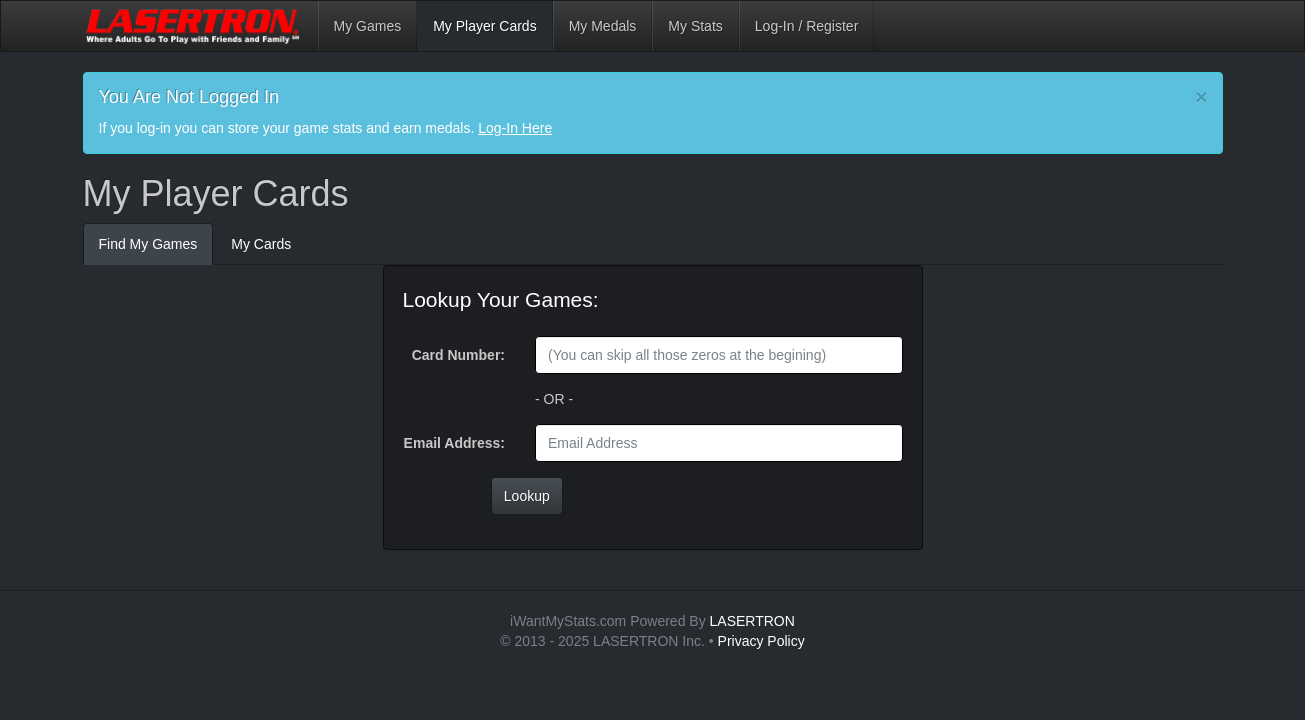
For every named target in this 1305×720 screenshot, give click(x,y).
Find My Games (148, 244)
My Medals (603, 26)
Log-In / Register (807, 26)
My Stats (695, 26)
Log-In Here (515, 128)
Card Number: (458, 355)
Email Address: (454, 443)
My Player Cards (484, 26)
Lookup (527, 496)
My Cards (261, 244)
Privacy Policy (761, 641)
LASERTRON (752, 621)
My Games (368, 26)
